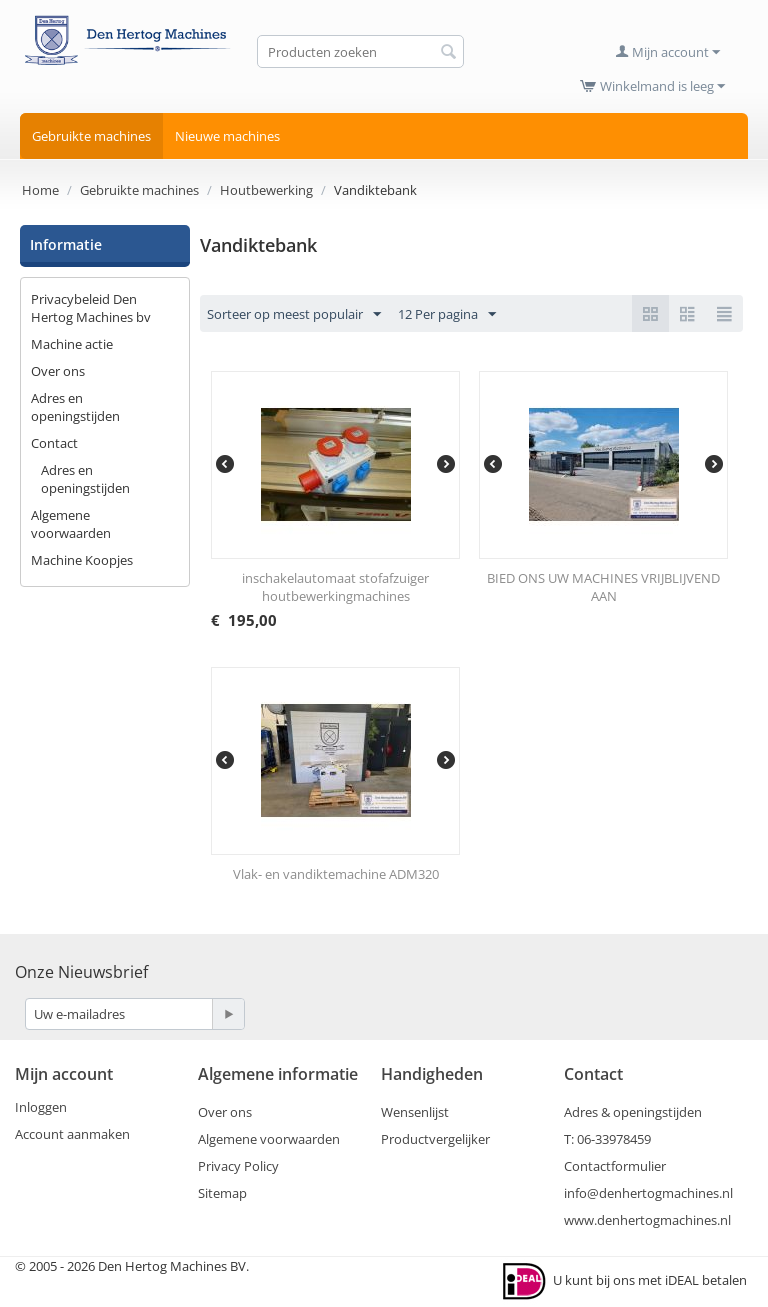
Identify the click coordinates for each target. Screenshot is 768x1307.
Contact (54, 443)
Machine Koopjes (82, 560)
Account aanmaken (72, 1134)
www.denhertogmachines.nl (647, 1220)
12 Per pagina (447, 315)
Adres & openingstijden (633, 1112)
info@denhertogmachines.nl (648, 1193)
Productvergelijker (435, 1139)
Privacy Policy (238, 1166)
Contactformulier (615, 1166)
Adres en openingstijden (75, 407)
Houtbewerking (266, 190)
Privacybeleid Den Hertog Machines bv (91, 308)
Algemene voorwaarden (71, 524)
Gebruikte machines (91, 136)
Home (40, 190)
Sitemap (222, 1193)
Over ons (58, 371)
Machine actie (72, 344)
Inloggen (41, 1107)
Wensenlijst (415, 1112)
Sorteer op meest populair (294, 315)
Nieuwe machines (227, 136)
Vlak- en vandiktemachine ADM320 (336, 874)
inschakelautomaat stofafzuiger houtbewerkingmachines (335, 587)
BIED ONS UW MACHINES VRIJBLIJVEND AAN (603, 587)
